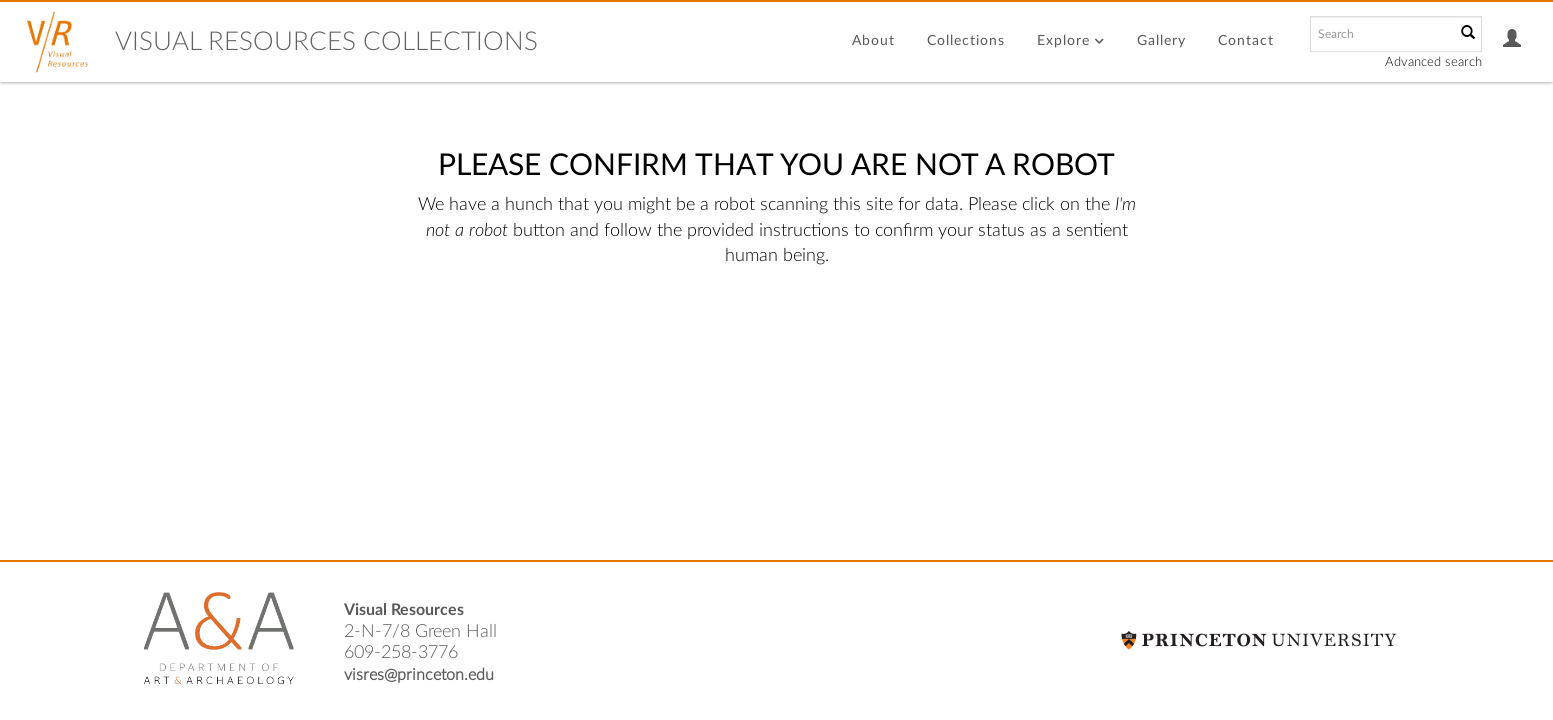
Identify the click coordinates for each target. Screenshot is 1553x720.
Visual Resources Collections (326, 42)
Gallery (1161, 41)
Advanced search (1433, 62)
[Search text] (1381, 34)
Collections (966, 41)
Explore (1071, 41)
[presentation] (733, 333)
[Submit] (1468, 34)
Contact (1246, 41)
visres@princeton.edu (419, 675)
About (873, 41)
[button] (1512, 41)
